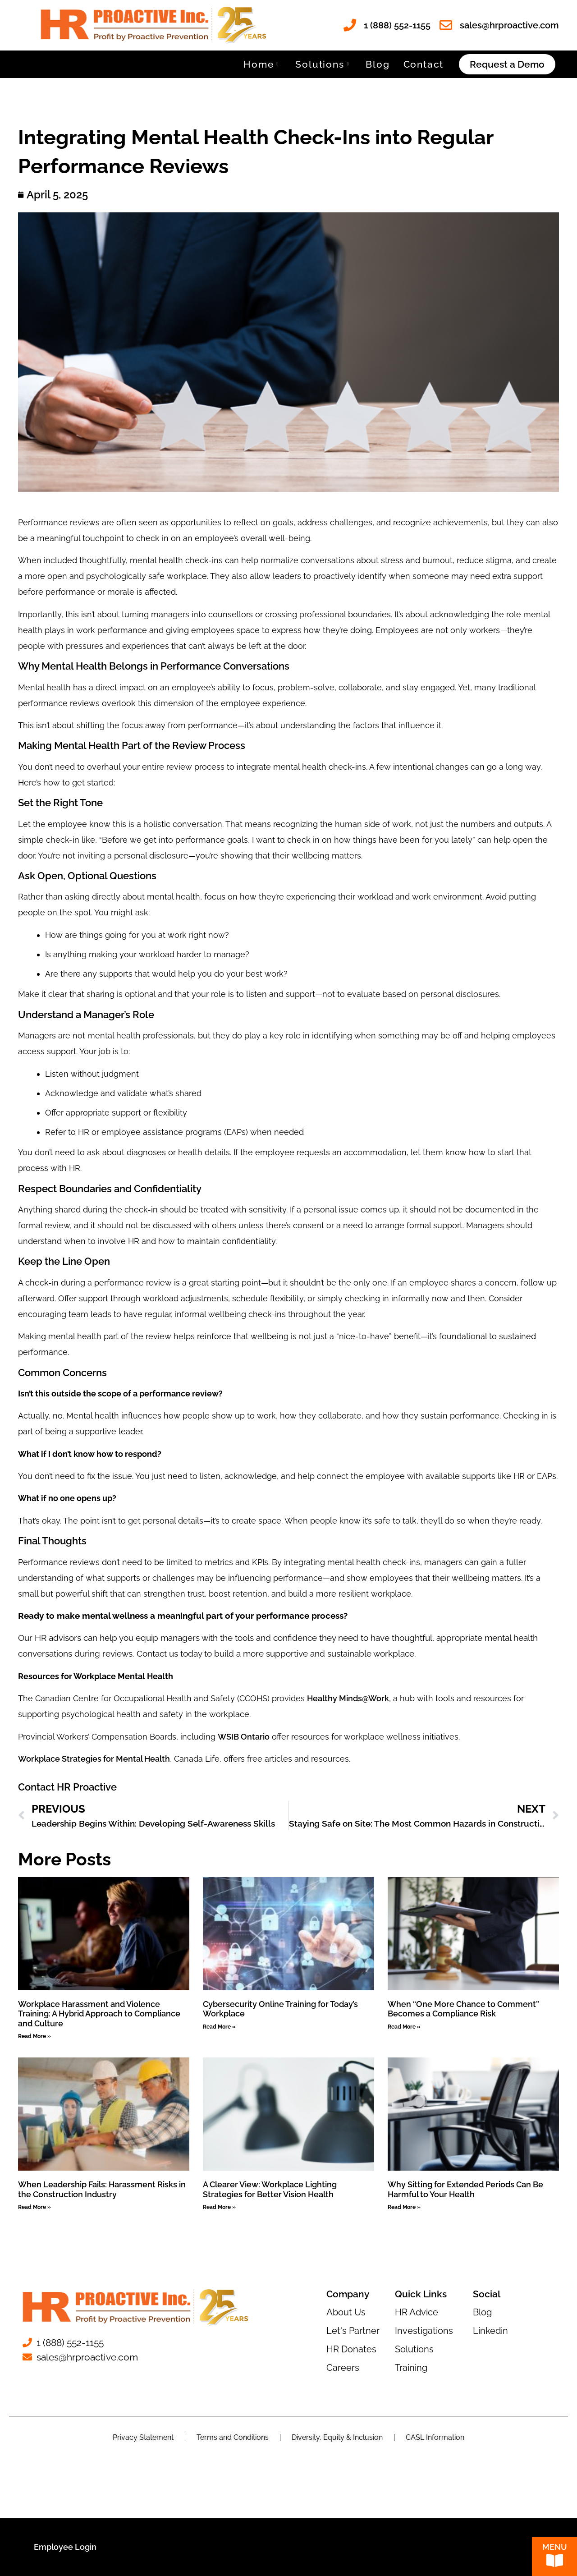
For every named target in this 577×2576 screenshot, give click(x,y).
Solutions (322, 64)
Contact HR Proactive (67, 1787)
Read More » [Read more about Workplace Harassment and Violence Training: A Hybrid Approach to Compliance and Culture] (34, 2036)
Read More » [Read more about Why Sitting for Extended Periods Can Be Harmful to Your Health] (404, 2207)
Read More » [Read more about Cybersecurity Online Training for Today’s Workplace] (219, 2027)
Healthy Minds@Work (348, 1698)
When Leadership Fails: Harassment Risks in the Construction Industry (102, 2189)
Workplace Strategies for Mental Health (94, 1758)
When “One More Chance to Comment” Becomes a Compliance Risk (463, 2009)
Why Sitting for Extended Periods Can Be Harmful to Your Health (465, 2189)
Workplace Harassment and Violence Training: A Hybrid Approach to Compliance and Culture (99, 2013)
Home (261, 64)
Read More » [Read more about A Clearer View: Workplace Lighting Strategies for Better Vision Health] (219, 2207)
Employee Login (65, 2547)
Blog (377, 64)
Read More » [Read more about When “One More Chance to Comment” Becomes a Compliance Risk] (404, 2027)
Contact (423, 64)
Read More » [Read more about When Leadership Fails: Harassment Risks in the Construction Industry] (34, 2207)
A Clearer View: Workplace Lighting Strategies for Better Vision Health (270, 2189)
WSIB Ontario (244, 1736)
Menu (554, 2548)
